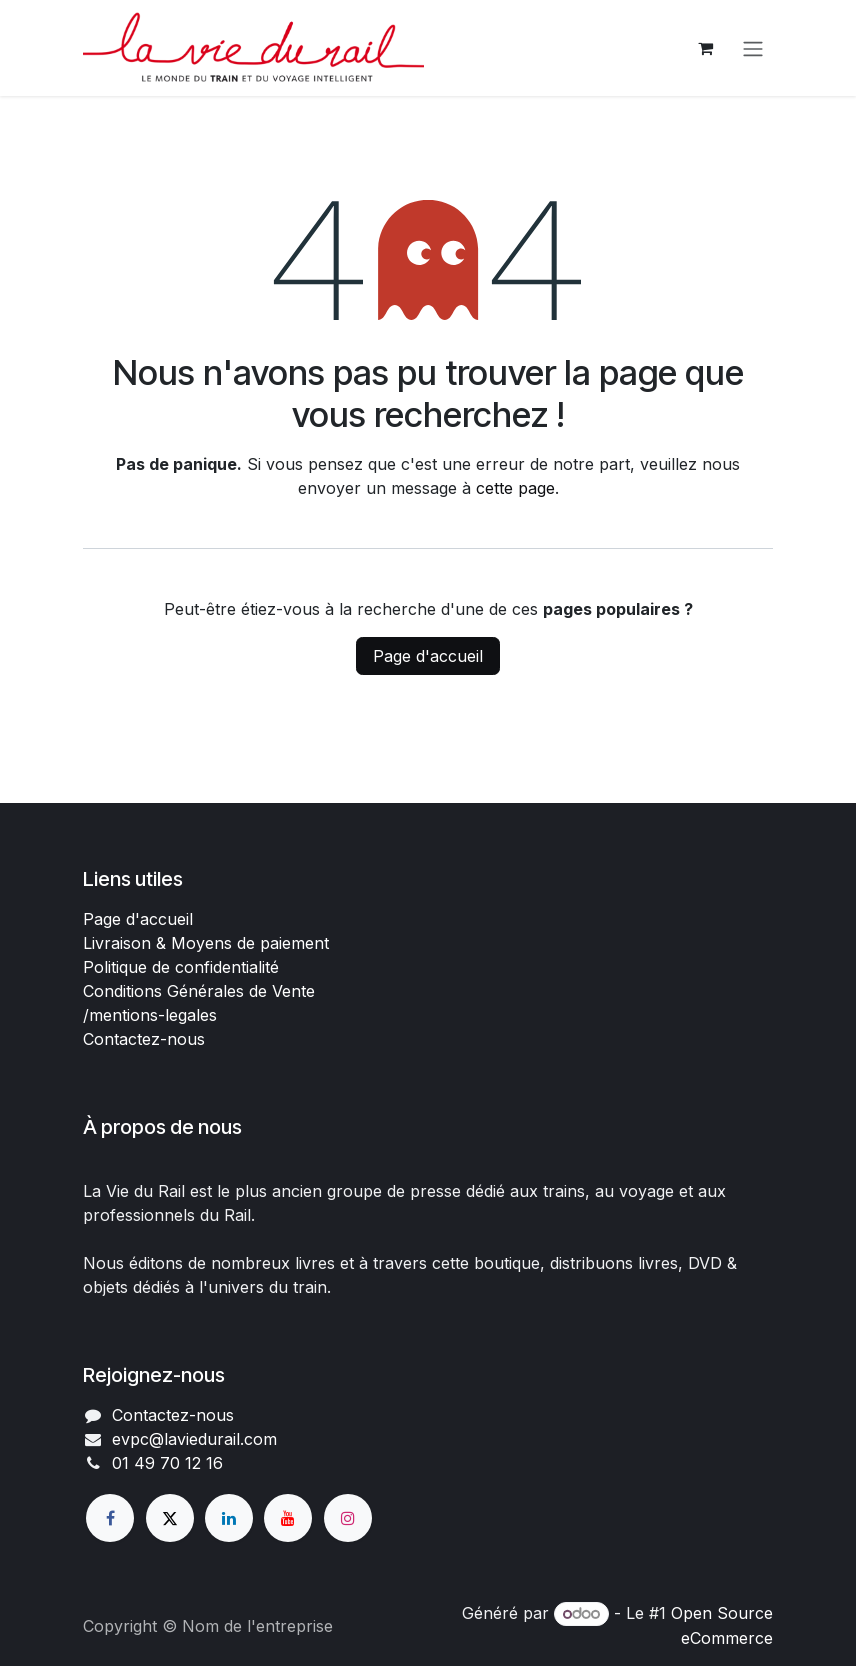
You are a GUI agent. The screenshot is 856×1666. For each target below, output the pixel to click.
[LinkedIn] (229, 1518)
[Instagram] (348, 1518)
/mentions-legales (150, 1015)
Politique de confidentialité (181, 967)
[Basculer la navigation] (753, 48)
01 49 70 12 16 (167, 1463)
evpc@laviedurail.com (194, 1439)
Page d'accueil (428, 656)
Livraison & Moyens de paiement (206, 943)
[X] (170, 1518)
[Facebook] (110, 1518)
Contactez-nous (144, 1039)
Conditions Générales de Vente (199, 991)
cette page (515, 488)
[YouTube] (288, 1518)
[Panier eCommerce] (705, 48)
